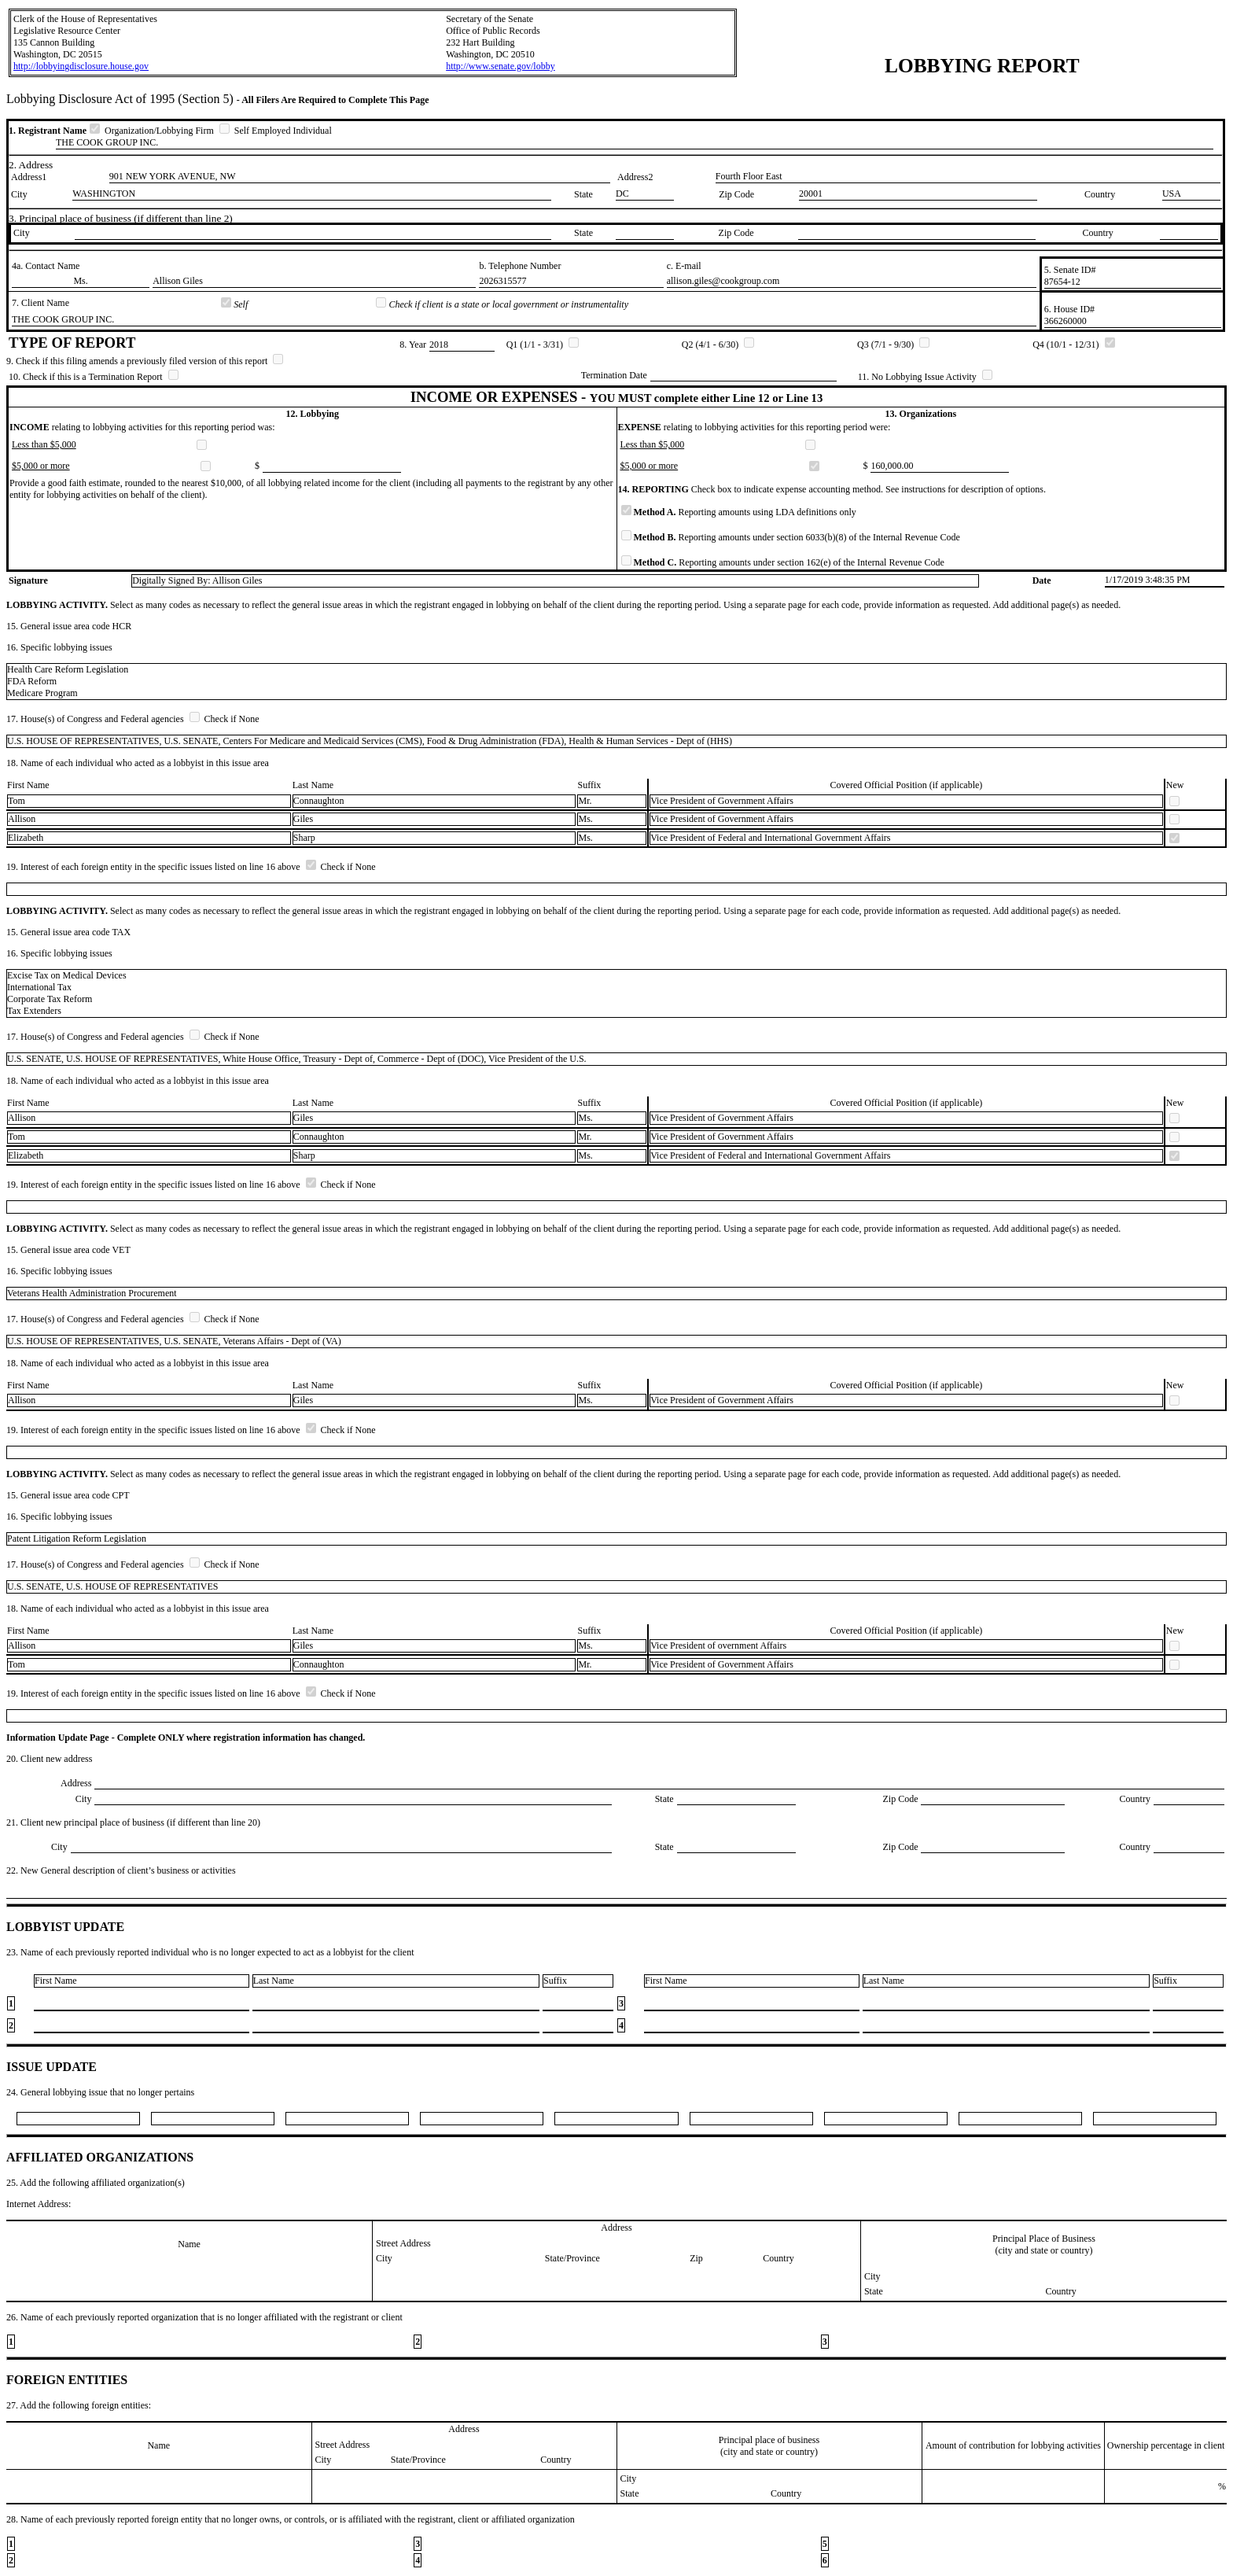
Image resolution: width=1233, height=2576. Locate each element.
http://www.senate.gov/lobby (500, 66)
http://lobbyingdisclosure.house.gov (81, 66)
